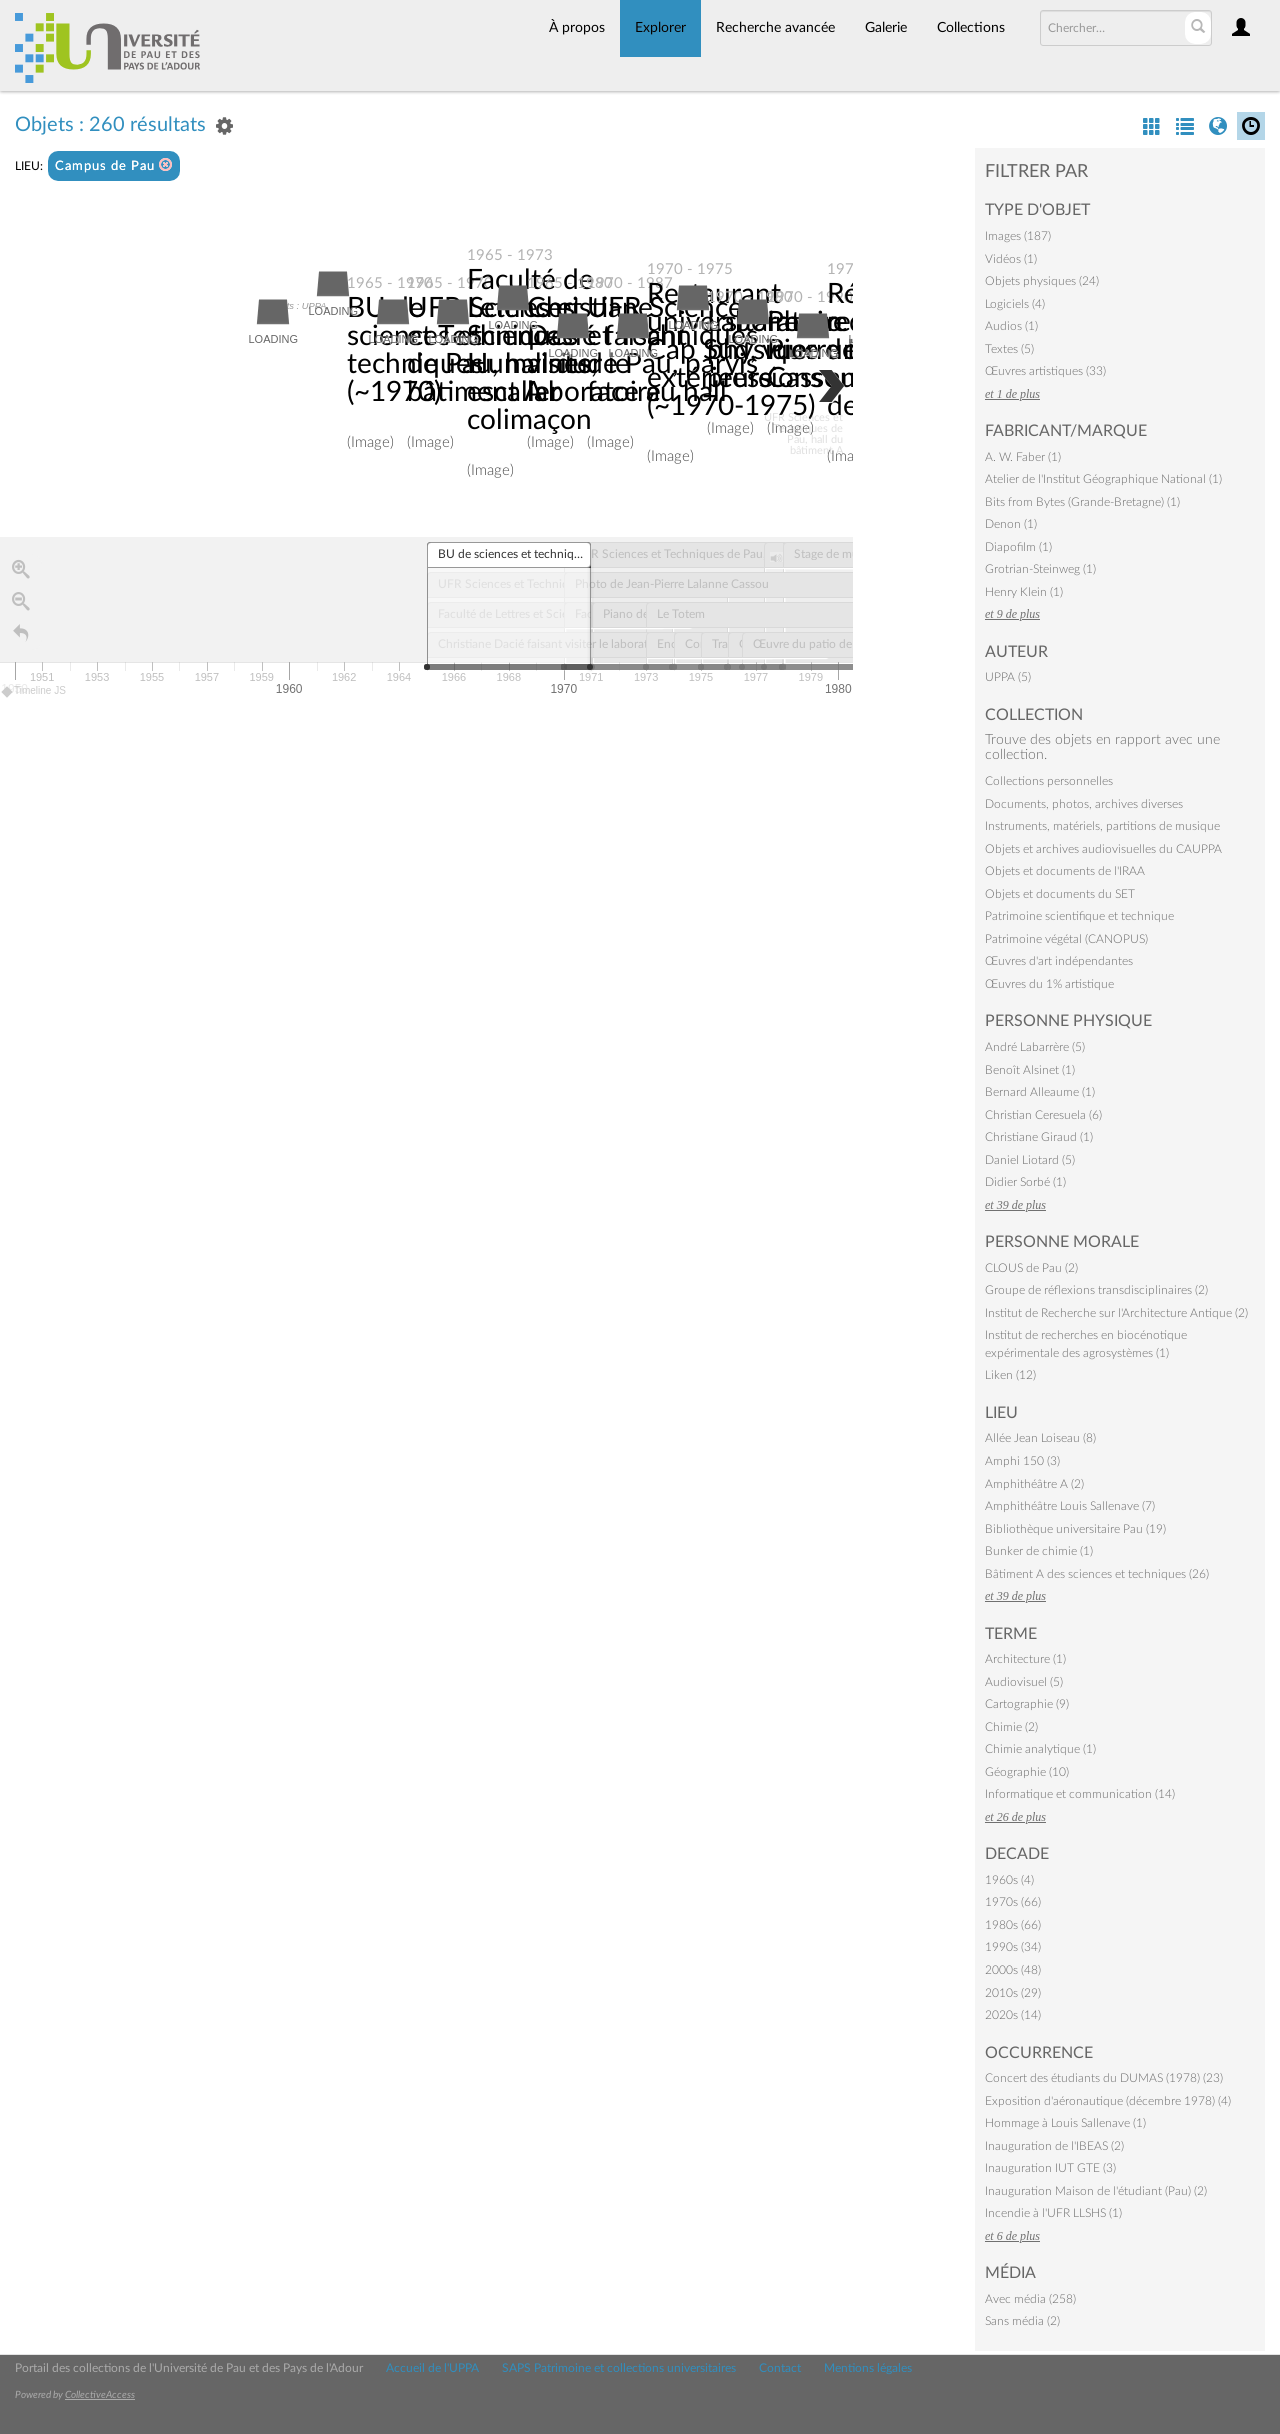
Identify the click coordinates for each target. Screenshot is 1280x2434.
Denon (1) (1011, 524)
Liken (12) (1010, 1375)
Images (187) (1018, 236)
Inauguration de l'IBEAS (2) (1054, 2146)
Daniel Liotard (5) (1030, 1160)
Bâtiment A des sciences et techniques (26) (1097, 1574)
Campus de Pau (114, 165)
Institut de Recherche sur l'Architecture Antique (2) (1116, 1313)
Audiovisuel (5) (1024, 1682)
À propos (577, 28)
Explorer (660, 28)
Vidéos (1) (1011, 259)
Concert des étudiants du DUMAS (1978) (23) (1104, 2078)
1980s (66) (1013, 1925)
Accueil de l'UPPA (432, 2368)
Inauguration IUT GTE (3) (1050, 2168)
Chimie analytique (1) (1040, 1749)
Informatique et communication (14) (1080, 1794)
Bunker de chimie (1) (1039, 1551)
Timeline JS (34, 691)
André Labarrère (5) (1035, 1047)
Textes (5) (1009, 349)
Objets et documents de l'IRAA (1065, 871)
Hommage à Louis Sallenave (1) (1065, 2123)
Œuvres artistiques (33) (1045, 371)
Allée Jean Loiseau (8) (1040, 1438)
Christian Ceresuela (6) (1043, 1115)
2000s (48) (1013, 1970)
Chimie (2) (1011, 1727)
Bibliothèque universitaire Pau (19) (1075, 1529)
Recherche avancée (775, 28)
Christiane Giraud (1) (1039, 1137)
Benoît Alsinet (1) (1030, 1070)
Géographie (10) (1027, 1772)
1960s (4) (1009, 1880)
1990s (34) (1013, 1947)
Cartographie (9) (1027, 1704)
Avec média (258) (1030, 2299)
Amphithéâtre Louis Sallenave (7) (1070, 1506)
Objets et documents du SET (1060, 894)
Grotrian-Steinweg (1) (1040, 569)
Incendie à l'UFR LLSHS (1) (1053, 2213)
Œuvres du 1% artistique (1049, 984)
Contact (780, 2368)
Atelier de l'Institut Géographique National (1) (1103, 479)
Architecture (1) (1025, 1659)
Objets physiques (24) (1042, 281)
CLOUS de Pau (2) (1031, 1268)
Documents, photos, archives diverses (1084, 804)
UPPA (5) (1008, 677)
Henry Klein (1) (1024, 592)
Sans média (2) (1022, 2321)
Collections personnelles (1049, 781)
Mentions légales (868, 2368)
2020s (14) (1013, 2015)
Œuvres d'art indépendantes (1059, 961)
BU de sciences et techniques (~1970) (415, 350)
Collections (971, 28)
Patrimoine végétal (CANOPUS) (1066, 939)
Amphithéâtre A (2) (1034, 1484)
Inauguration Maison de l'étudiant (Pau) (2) (1096, 2191)
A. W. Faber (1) (1023, 457)
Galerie (886, 28)
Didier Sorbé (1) (1025, 1182)
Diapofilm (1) (1018, 547)
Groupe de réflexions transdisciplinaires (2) (1096, 1290)
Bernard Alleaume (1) (1040, 1092)
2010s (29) (1013, 1993)
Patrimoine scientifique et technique (1079, 916)
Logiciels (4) (1015, 304)
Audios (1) (1011, 326)
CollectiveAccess (100, 2395)
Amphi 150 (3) (1022, 1461)
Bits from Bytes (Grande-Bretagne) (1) (1082, 502)
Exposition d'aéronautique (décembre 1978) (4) (1108, 2101)
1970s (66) (1013, 1902)
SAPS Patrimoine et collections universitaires (619, 2368)
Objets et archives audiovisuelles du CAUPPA (1103, 849)
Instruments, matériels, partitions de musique (1102, 826)
